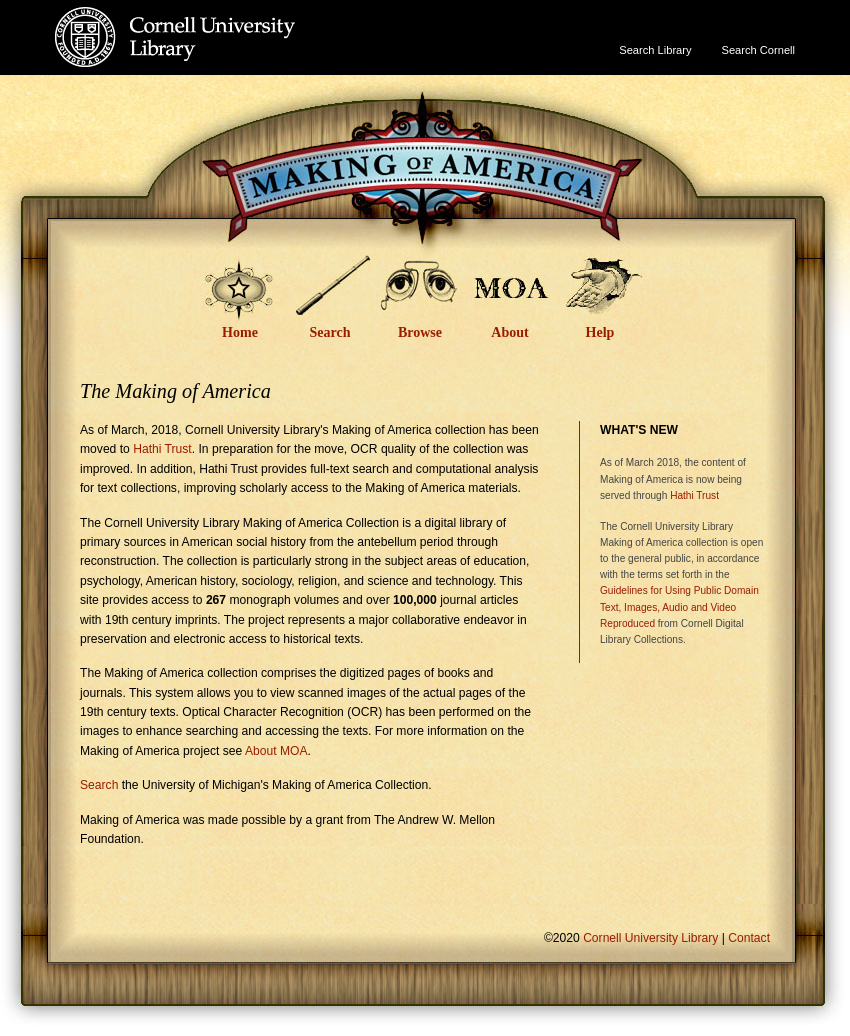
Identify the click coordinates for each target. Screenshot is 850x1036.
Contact (749, 938)
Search (330, 332)
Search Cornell (758, 50)
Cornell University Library (215, 56)
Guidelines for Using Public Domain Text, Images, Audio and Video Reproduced (679, 606)
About (509, 332)
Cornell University (215, 19)
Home (240, 332)
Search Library (655, 50)
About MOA (276, 751)
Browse (420, 332)
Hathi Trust (162, 449)
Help (600, 332)
